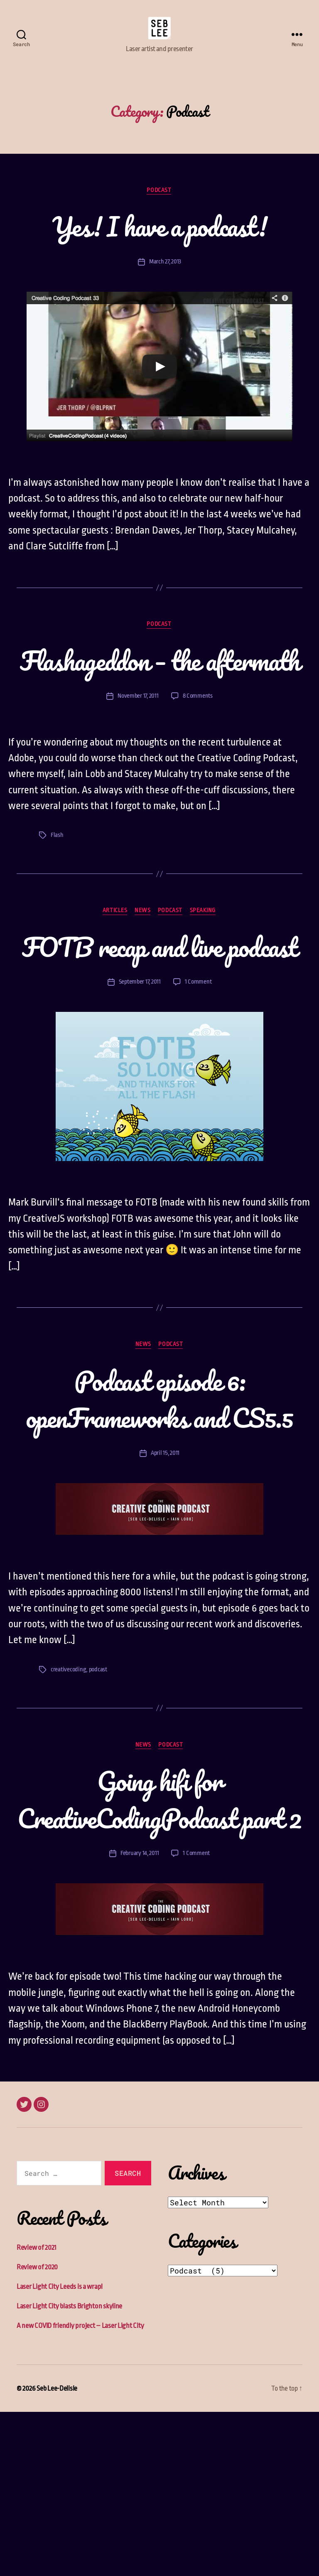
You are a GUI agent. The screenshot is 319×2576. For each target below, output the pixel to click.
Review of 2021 (36, 2412)
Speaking (205, 962)
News (142, 962)
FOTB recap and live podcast (159, 1016)
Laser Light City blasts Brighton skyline (69, 2470)
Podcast (159, 203)
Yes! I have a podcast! (159, 238)
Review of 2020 (37, 2431)
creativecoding (68, 1795)
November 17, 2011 (138, 746)
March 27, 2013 (165, 274)
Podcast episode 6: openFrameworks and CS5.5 (159, 1505)
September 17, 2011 (139, 1070)
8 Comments (198, 746)
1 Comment (199, 1070)
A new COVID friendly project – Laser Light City (80, 2490)
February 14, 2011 (139, 2017)
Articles (113, 962)
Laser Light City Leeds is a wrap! (60, 2451)
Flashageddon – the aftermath (159, 692)
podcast (98, 1795)
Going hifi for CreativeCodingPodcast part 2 (159, 1944)
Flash (57, 886)
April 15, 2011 (165, 1579)
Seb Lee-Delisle (57, 2552)
